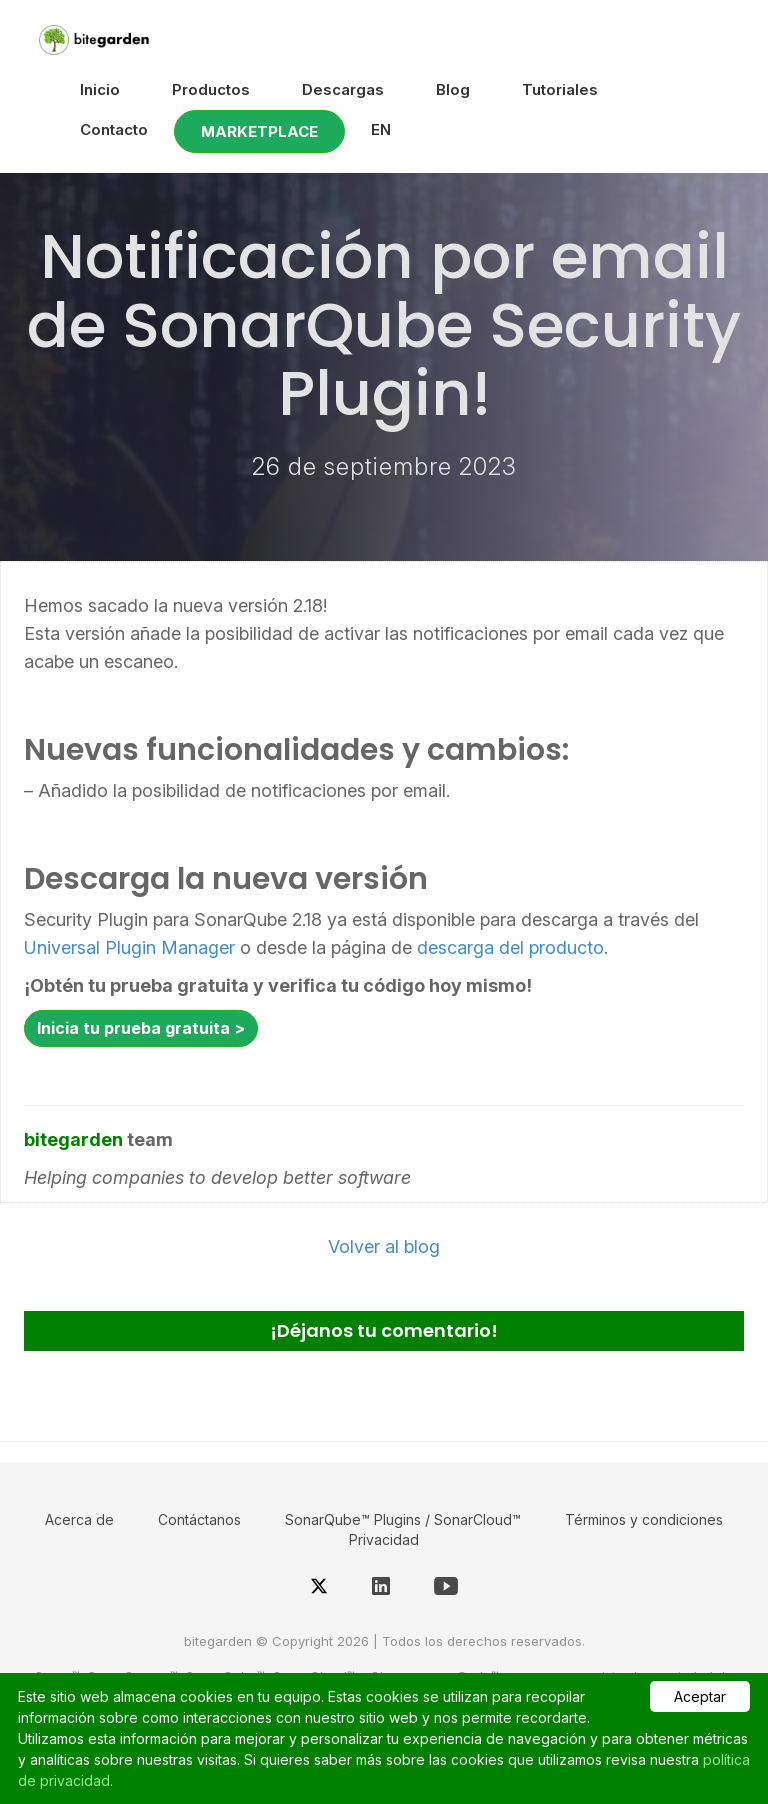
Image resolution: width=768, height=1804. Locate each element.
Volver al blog (384, 1246)
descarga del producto (510, 947)
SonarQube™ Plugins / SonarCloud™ (403, 1519)
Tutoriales (560, 89)
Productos (211, 89)
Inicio (100, 89)
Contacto (114, 129)
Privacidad (384, 1539)
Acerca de (79, 1519)
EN (381, 129)
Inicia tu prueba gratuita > (141, 1028)
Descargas (343, 89)
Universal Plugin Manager (129, 947)
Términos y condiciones (644, 1519)
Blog (453, 89)
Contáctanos (199, 1519)
